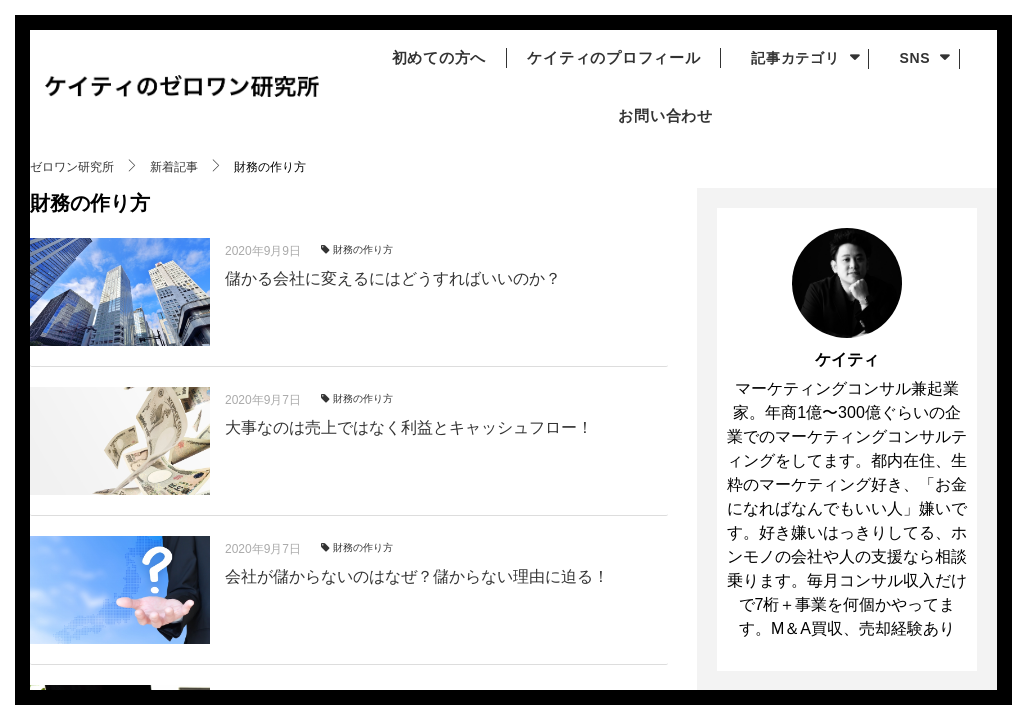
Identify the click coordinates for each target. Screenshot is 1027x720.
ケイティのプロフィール (616, 58)
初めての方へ (431, 58)
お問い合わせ (661, 116)
